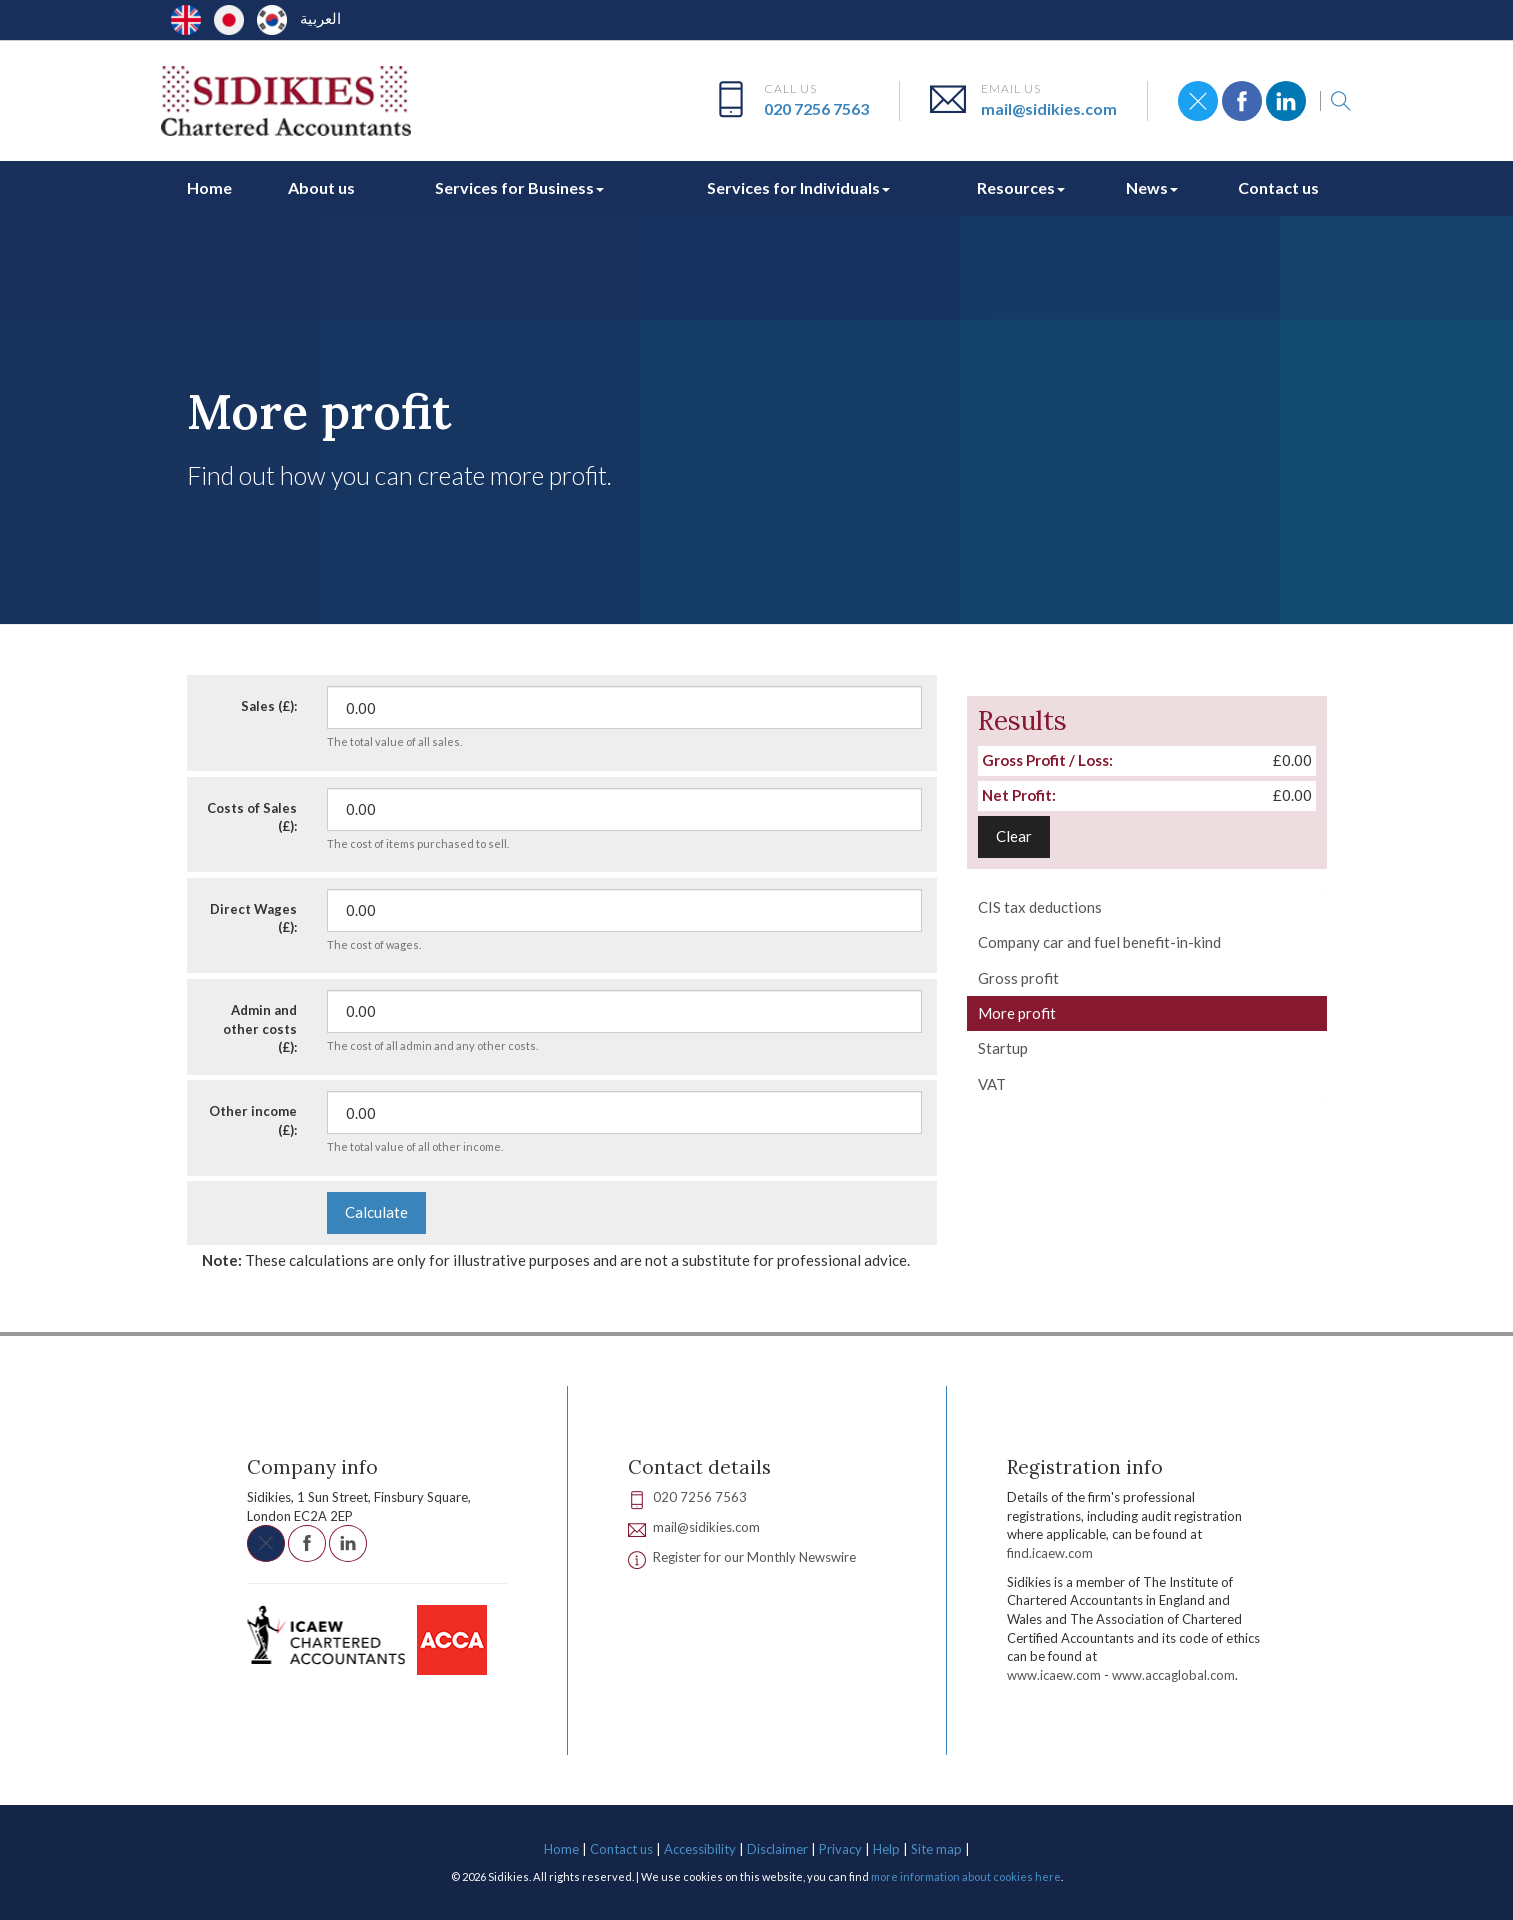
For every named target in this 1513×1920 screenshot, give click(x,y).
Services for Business (519, 187)
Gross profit (1018, 978)
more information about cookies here (966, 1876)
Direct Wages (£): (253, 918)
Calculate (376, 1212)
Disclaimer (777, 1849)
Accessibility (700, 1849)
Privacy (840, 1849)
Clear (1014, 836)
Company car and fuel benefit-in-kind (1099, 942)
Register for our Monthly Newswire (754, 1557)
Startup (1003, 1048)
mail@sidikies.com (1049, 108)
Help (886, 1849)
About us (321, 187)
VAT (992, 1084)
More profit (1017, 1013)
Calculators (439, 347)
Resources (1021, 187)
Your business (536, 347)
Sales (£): (269, 706)
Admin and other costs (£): (260, 1028)
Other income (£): (253, 1120)
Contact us (1278, 187)
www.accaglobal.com (1173, 1675)
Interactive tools (334, 347)
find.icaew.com (1050, 1553)
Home (209, 187)
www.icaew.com (1054, 1675)
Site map (936, 1849)
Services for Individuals (798, 187)
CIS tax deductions (1040, 907)
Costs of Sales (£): (252, 817)
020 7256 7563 (816, 108)
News (1152, 187)
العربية (320, 18)
